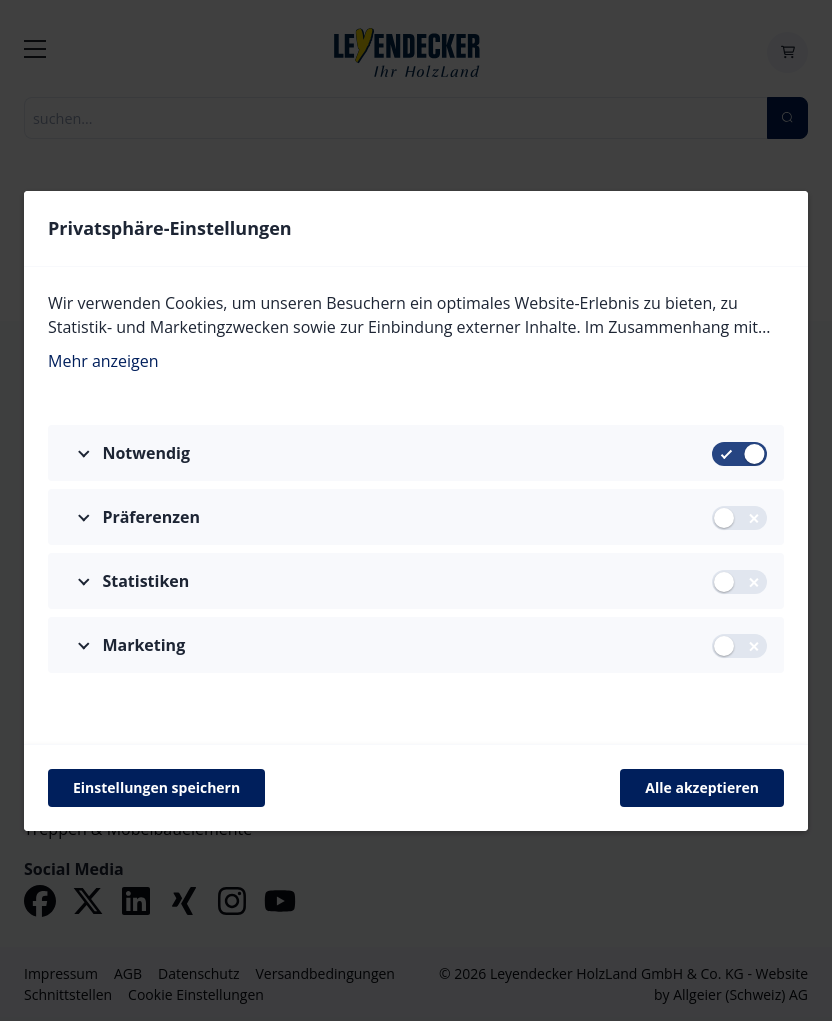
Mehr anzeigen (103, 361)
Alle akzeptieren (702, 787)
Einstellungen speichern (156, 787)
